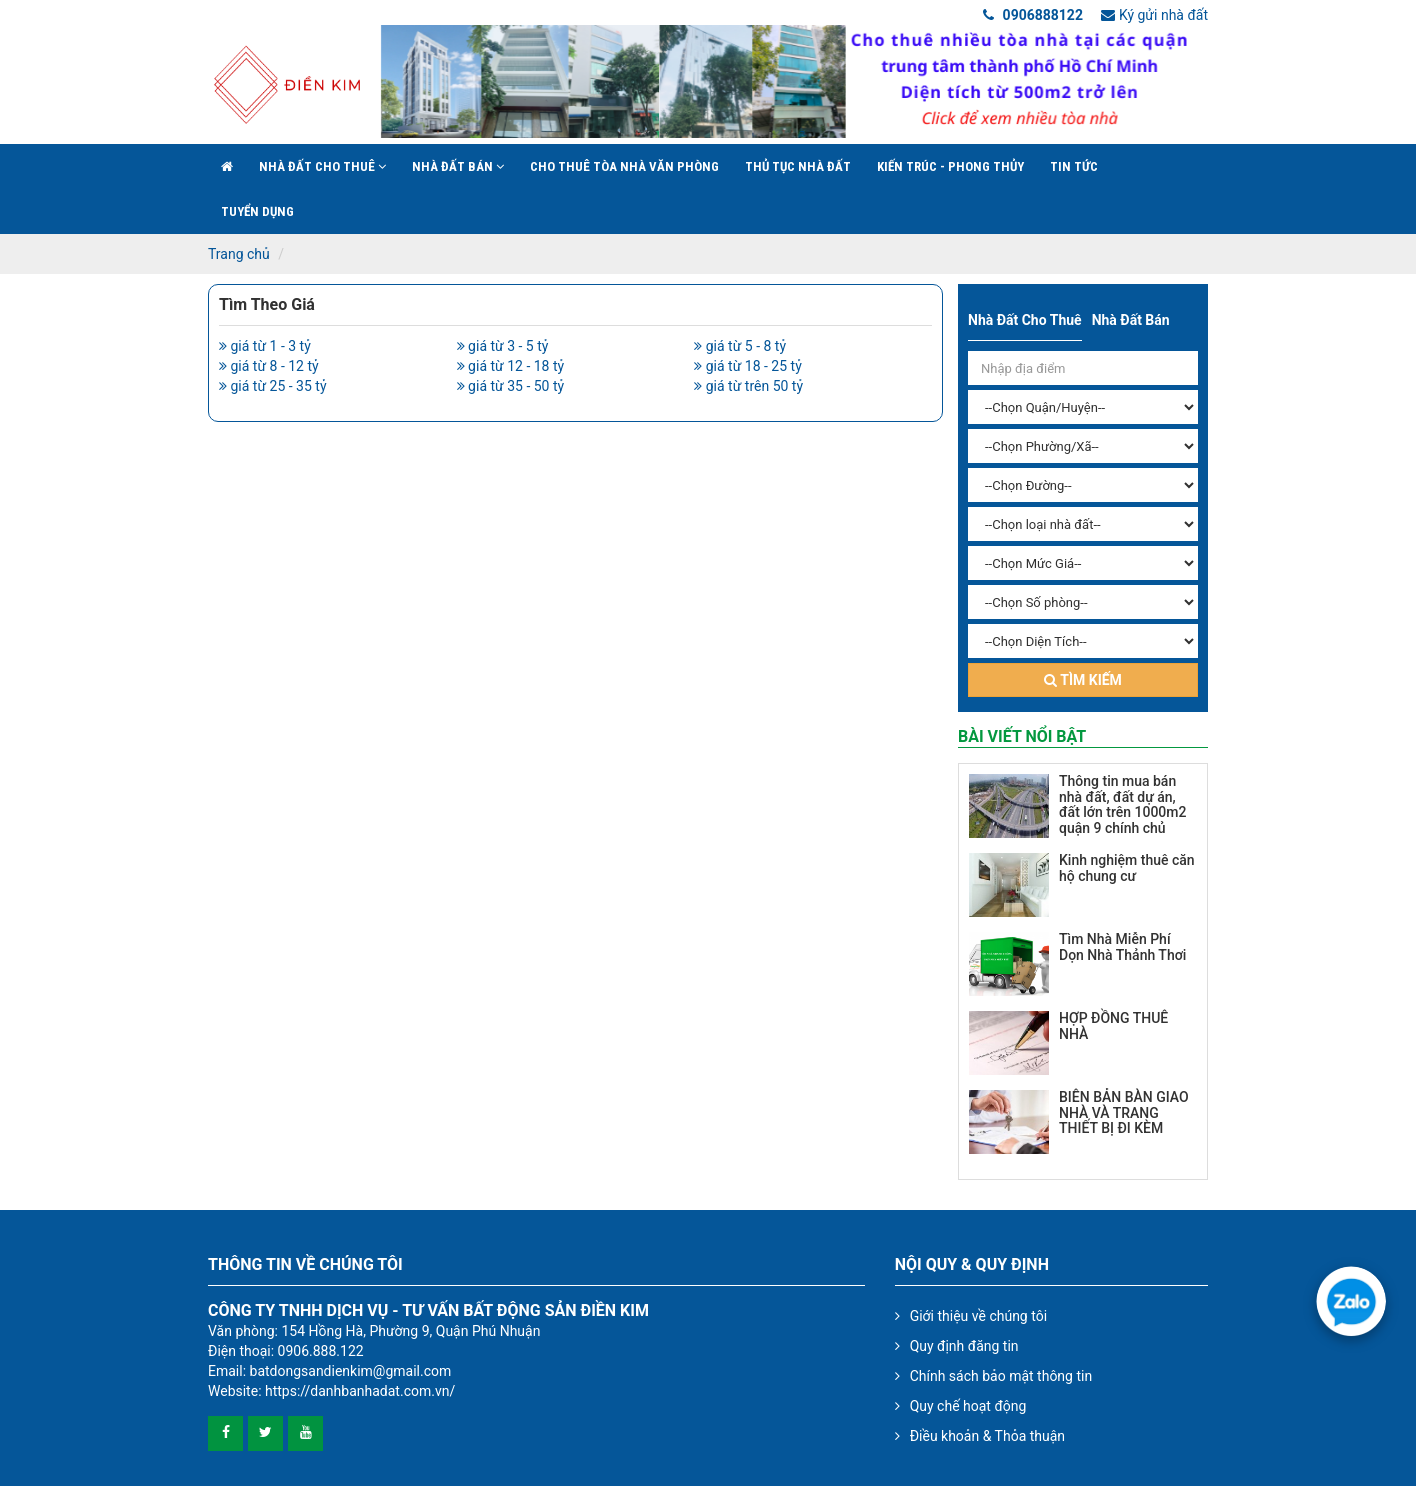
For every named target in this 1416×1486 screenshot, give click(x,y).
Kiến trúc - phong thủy (950, 166)
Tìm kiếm (1083, 680)
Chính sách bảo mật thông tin (1001, 1376)
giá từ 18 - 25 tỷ (748, 366)
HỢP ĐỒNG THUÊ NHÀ (1113, 1025)
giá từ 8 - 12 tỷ (269, 366)
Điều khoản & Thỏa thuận (987, 1436)
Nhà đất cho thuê (322, 166)
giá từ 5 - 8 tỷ (740, 346)
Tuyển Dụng (257, 211)
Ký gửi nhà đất (1154, 15)
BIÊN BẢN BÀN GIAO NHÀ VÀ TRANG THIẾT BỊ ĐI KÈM (1124, 1112)
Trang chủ (239, 254)
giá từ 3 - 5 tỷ (503, 346)
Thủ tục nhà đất (798, 166)
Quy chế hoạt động (968, 1406)
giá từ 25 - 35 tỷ (273, 386)
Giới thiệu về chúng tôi (978, 1316)
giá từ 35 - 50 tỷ (511, 386)
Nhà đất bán (458, 166)
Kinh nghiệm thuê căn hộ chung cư (1127, 867)
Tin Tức (1074, 166)
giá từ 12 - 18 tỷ (511, 366)
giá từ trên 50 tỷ (748, 386)
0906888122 (1033, 15)
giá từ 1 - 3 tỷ (265, 346)
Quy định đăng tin (964, 1346)
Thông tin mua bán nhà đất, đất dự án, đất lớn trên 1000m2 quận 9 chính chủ (1122, 804)
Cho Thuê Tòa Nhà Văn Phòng (624, 166)
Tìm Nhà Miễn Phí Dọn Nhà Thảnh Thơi (1122, 946)
